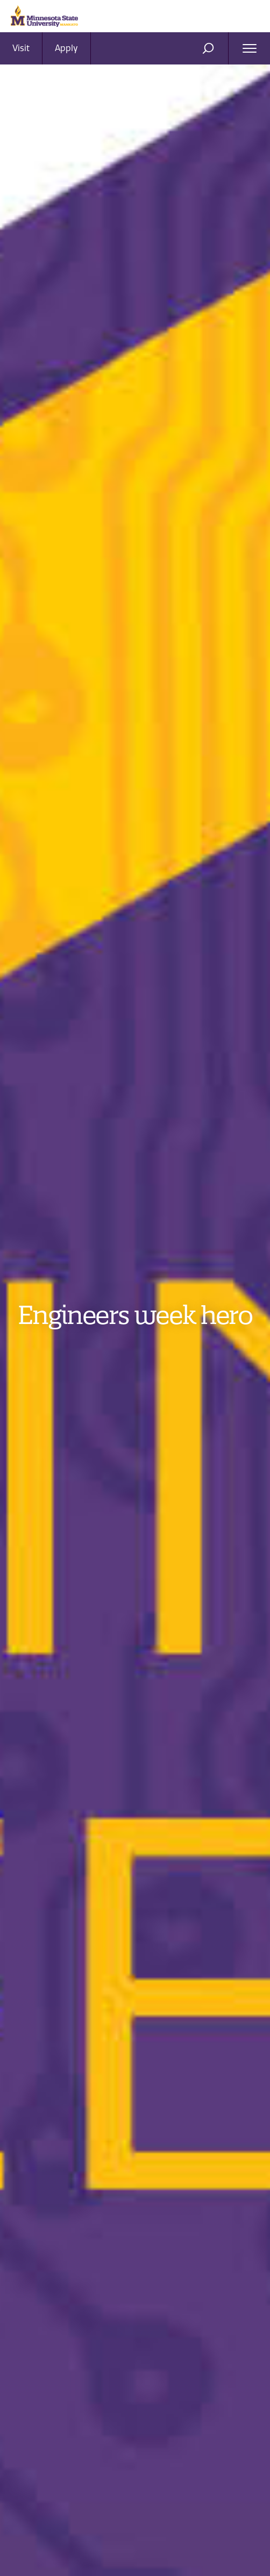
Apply (66, 48)
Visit (21, 48)
